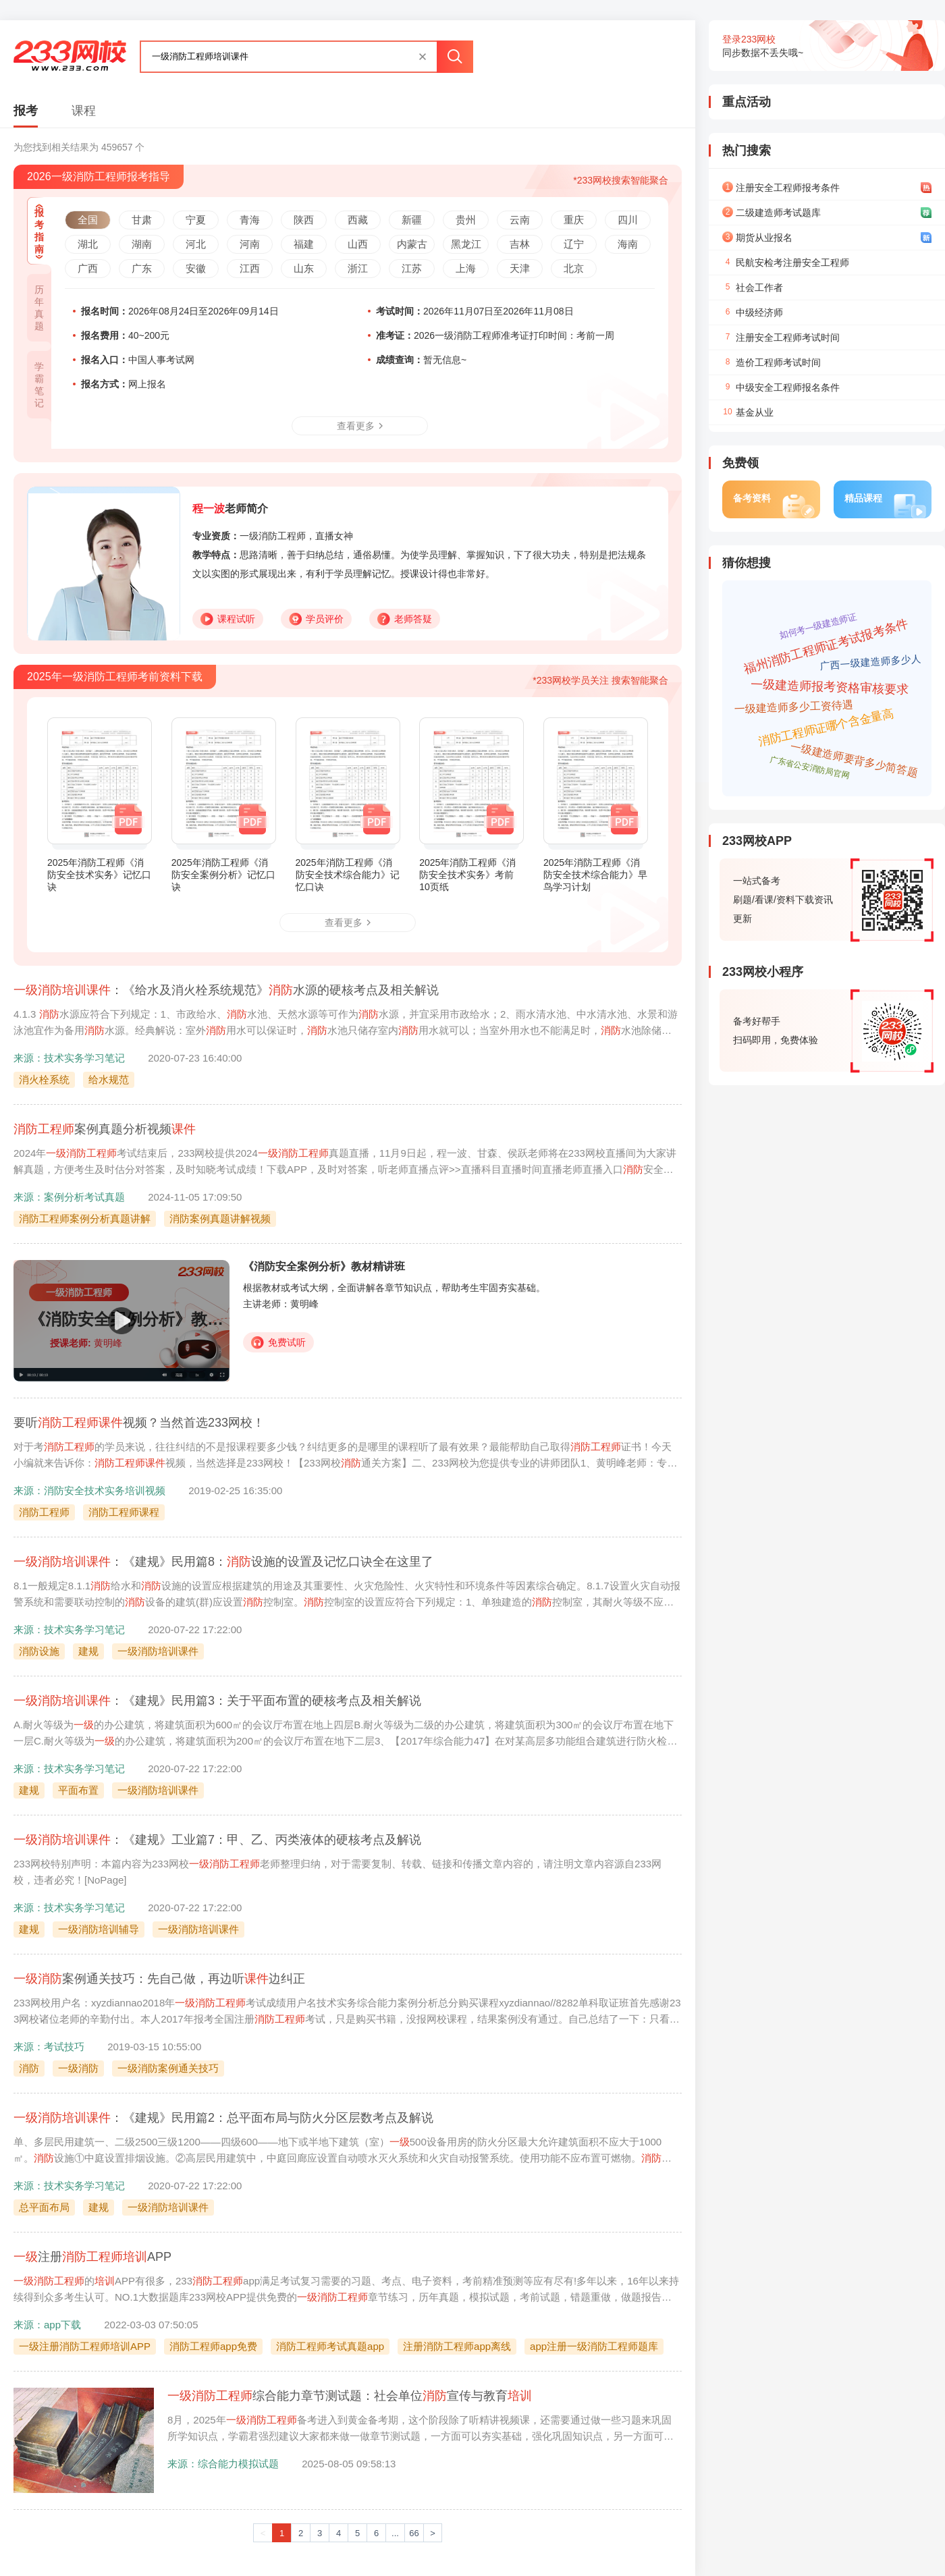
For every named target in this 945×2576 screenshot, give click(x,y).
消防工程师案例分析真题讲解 (85, 1218)
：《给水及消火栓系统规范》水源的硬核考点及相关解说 (226, 990)
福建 (304, 244)
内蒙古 (412, 244)
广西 (88, 268)
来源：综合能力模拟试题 (223, 2463)
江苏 (412, 268)
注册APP (92, 2257)
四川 (628, 219)
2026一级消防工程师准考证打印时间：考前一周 (495, 335)
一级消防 (78, 2068)
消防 (29, 2068)
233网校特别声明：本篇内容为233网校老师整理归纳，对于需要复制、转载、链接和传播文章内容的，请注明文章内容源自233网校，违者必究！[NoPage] (338, 1872)
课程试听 (227, 619)
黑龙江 (466, 244)
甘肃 (142, 219)
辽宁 (574, 244)
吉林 (520, 244)
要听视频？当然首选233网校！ (139, 1422)
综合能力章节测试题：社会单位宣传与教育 (349, 2396)
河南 (250, 244)
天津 (520, 268)
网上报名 (123, 384)
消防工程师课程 (123, 1512)
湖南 (142, 244)
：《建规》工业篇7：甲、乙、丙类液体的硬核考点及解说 (217, 1839)
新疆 (412, 219)
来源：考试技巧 (49, 2046)
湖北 (88, 244)
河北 (196, 244)
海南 (628, 244)
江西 (250, 268)
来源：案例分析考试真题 (69, 1197)
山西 (358, 244)
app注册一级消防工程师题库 (594, 2346)
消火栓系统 (44, 1079)
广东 (142, 268)
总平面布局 (44, 2207)
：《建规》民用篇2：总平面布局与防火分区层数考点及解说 (223, 2118)
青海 (250, 219)
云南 (520, 219)
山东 (304, 268)
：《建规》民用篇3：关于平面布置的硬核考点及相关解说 (217, 1700)
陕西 (304, 219)
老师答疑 (404, 619)
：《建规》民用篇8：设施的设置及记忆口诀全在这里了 (223, 1561)
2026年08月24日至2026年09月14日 (180, 311)
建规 (88, 1651)
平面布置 (78, 1790)
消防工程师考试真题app (330, 2346)
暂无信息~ (421, 359)
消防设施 (39, 1651)
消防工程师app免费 (213, 2346)
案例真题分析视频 (105, 1129)
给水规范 (108, 1079)
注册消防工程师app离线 (457, 2346)
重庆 (574, 219)
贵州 (466, 219)
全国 (88, 219)
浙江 (358, 268)
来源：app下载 (47, 2324)
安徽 (196, 268)
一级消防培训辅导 (98, 1929)
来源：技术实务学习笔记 (69, 1058)
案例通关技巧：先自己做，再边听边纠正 (159, 1978)
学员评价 (316, 619)
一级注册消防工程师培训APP (85, 2346)
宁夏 (196, 219)
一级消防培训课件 (157, 1651)
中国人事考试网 (137, 359)
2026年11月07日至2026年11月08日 (475, 311)
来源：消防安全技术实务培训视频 (89, 1490)
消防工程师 (44, 1512)
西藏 (358, 219)
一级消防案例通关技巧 (168, 2068)
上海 (466, 268)
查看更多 (360, 425)
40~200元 (125, 335)
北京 (574, 268)
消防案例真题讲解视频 (220, 1218)
